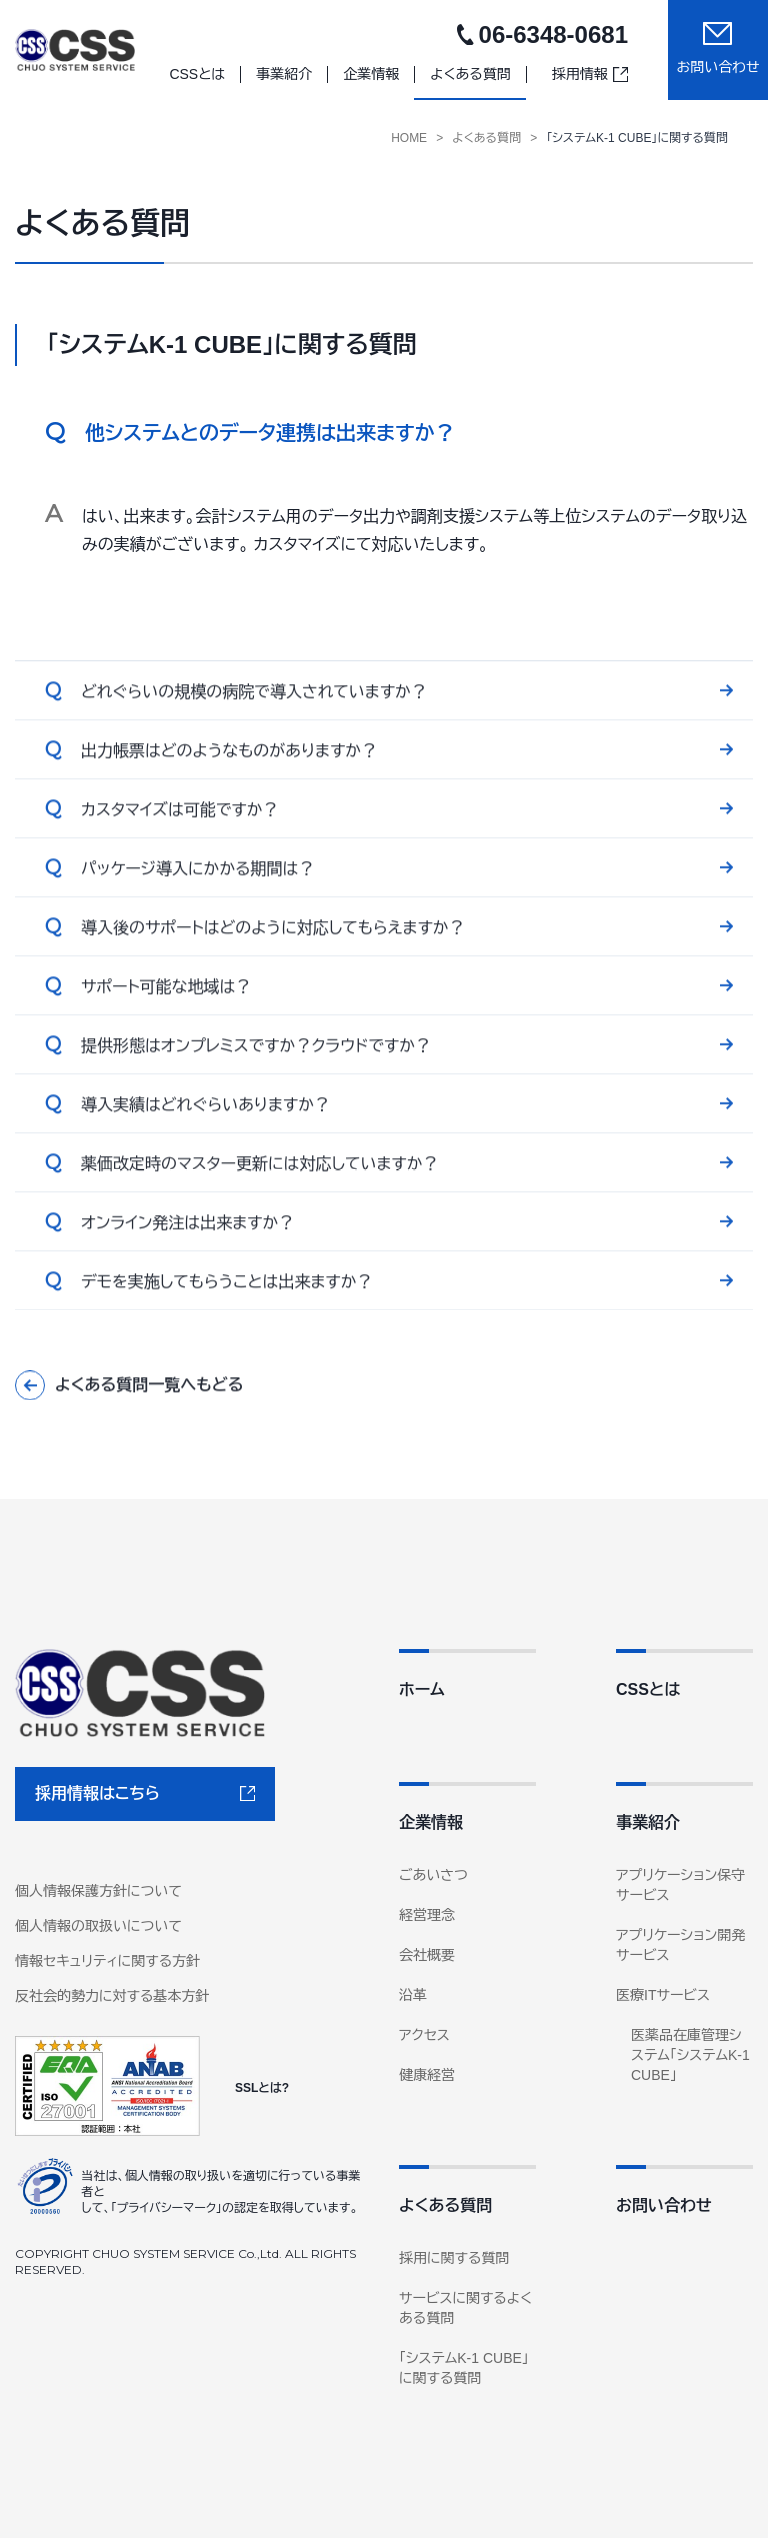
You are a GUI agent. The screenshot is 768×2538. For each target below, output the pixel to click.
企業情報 (431, 1822)
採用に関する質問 (454, 2258)
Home (409, 138)
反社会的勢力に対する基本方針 (112, 1996)
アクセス (424, 2035)
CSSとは (648, 1689)
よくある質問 (486, 138)
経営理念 (427, 1915)
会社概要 (427, 1955)
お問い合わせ (664, 2205)
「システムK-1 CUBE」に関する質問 (637, 138)
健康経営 (427, 2075)
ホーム (422, 1689)
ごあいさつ (433, 1875)
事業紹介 (648, 1822)
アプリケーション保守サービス (680, 1885)
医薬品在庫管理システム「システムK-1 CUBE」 (690, 2055)
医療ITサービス (663, 1995)
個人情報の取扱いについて (98, 1926)
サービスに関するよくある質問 (465, 2308)
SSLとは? (262, 2088)
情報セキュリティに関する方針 (107, 1961)
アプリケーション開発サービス (680, 1945)
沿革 (413, 1995)
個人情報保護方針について (98, 1891)
